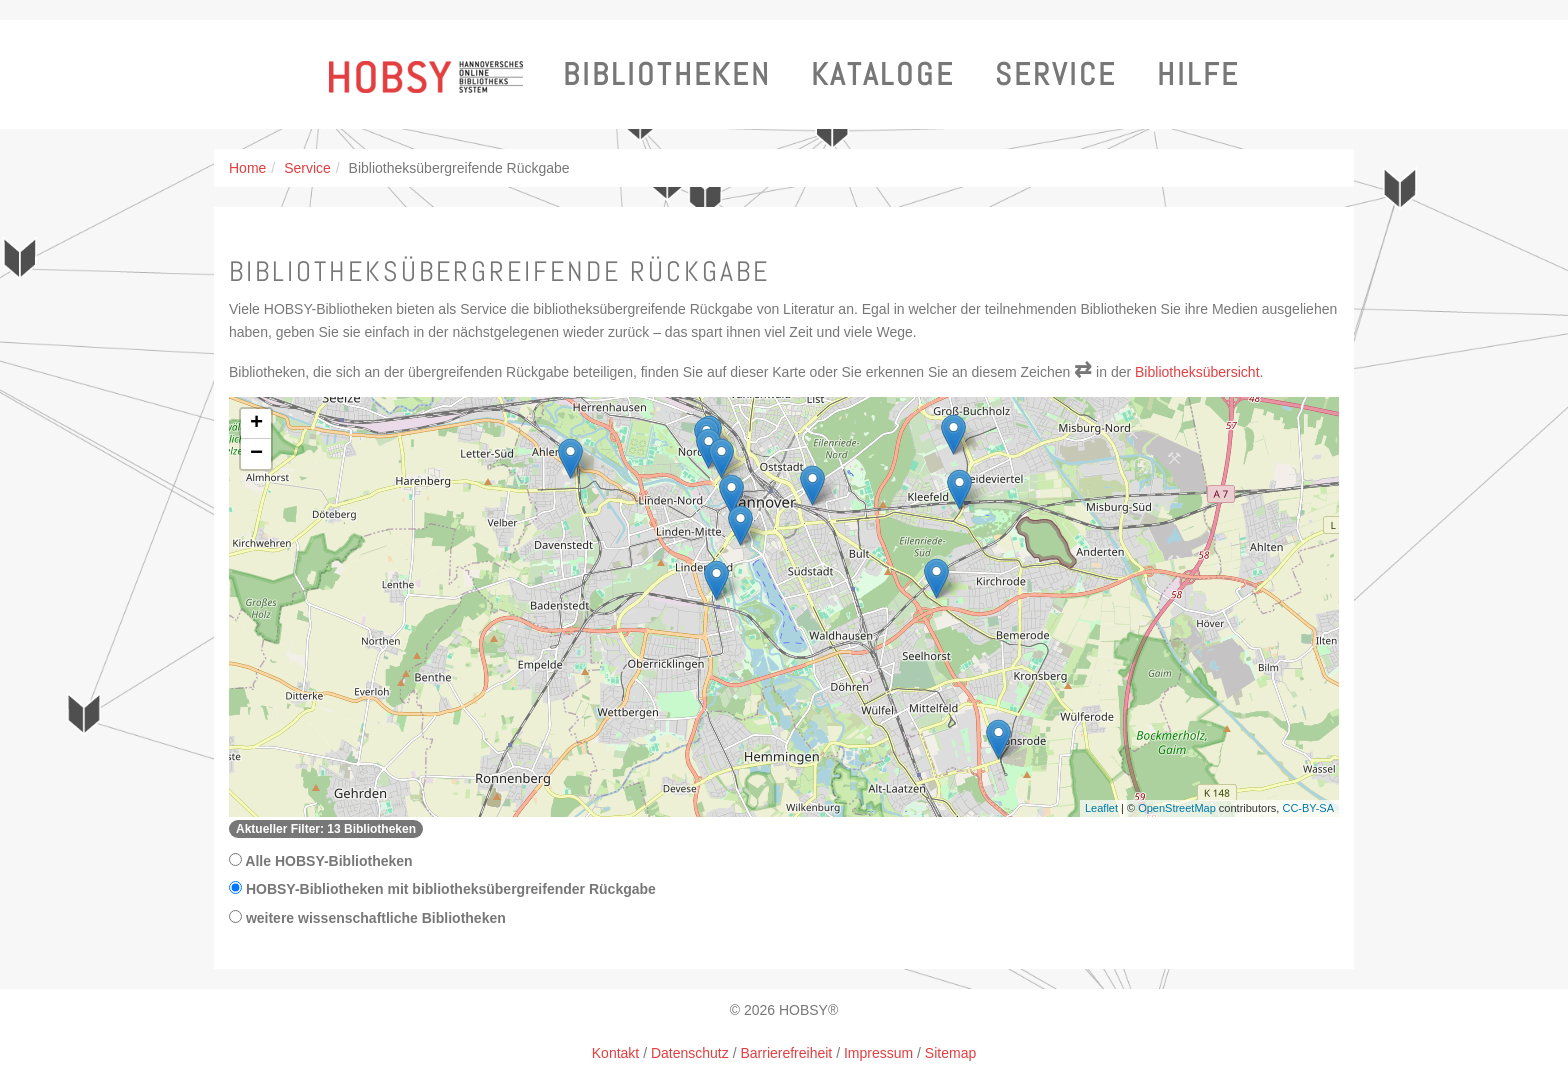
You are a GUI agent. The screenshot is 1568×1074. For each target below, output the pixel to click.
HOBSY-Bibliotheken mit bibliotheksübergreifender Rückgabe (442, 889)
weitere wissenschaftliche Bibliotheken (367, 918)
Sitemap (950, 1053)
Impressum (878, 1053)
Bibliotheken (667, 74)
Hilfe (1198, 74)
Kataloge (883, 74)
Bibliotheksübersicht (1197, 372)
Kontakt (615, 1053)
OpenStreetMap (1177, 808)
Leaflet (1101, 808)
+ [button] (256, 424)
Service (1056, 74)
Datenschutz (690, 1053)
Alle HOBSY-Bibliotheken (321, 861)
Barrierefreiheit (786, 1053)
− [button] (256, 454)
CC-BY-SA (1308, 808)
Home (247, 168)
